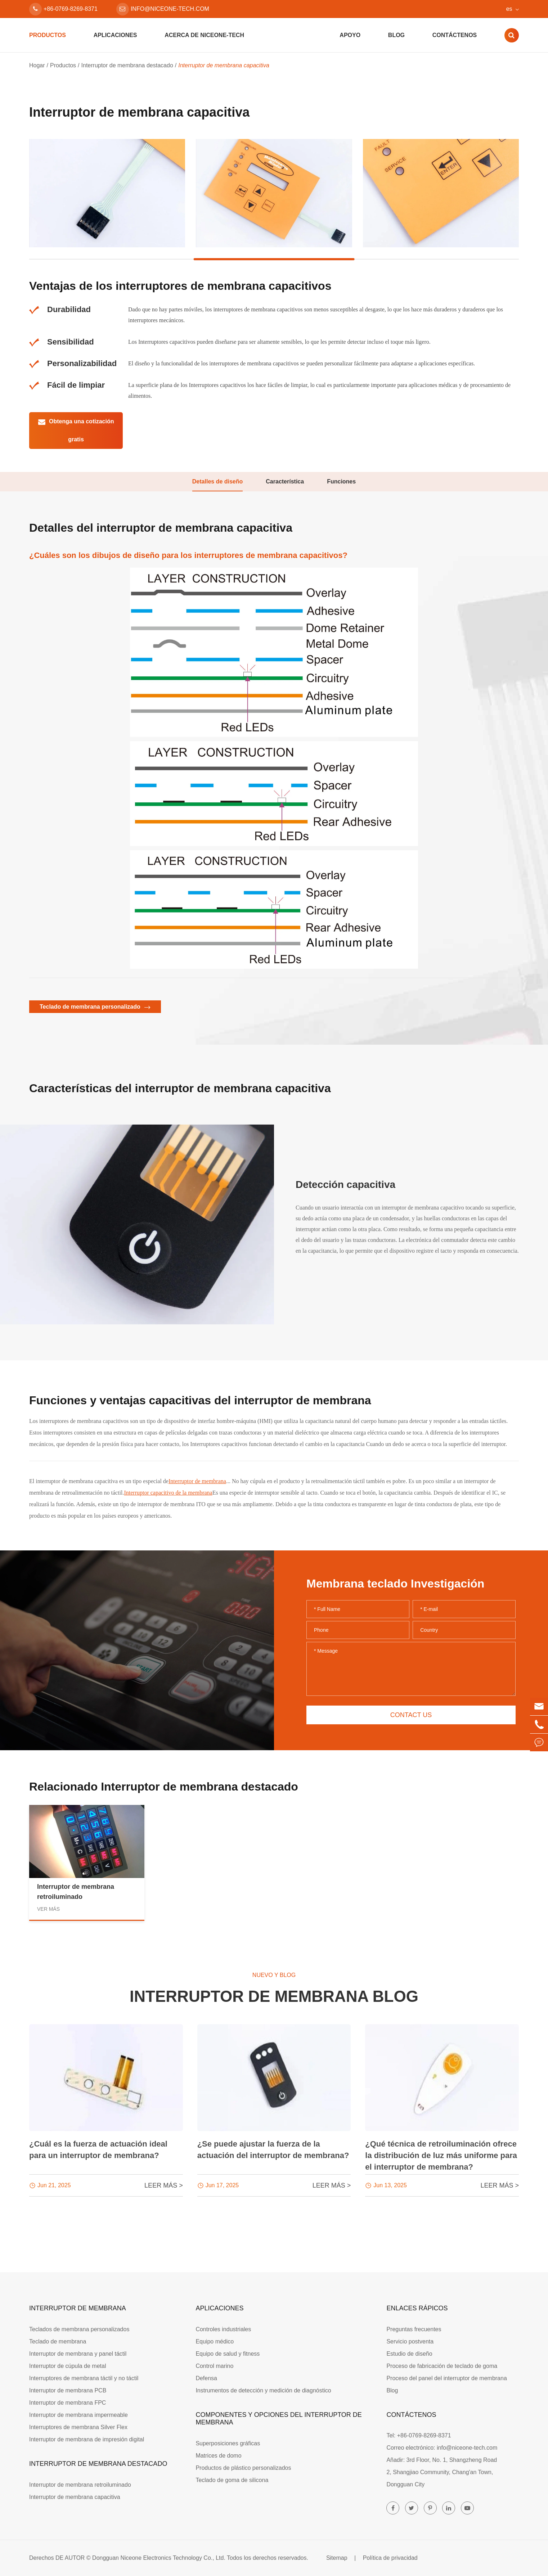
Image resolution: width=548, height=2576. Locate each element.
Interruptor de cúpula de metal (67, 2366)
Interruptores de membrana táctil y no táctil (83, 2378)
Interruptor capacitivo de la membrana (168, 1493)
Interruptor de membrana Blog (274, 1996)
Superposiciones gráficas (228, 2443)
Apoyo (350, 35)
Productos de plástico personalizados (243, 2468)
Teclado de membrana (57, 2341)
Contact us (411, 1715)
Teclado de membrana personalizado (95, 1007)
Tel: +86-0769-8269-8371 (418, 2435)
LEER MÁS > (163, 2185)
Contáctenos (454, 35)
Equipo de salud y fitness (228, 2354)
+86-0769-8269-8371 (63, 9)
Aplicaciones (115, 35)
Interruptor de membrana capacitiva (223, 65)
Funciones (341, 481)
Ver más (48, 1909)
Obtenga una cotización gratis (76, 430)
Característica (285, 481)
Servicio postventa (410, 2341)
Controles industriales (223, 2329)
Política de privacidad (390, 2558)
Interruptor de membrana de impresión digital (86, 2439)
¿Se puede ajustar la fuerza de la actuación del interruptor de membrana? (273, 2149)
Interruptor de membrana (197, 1481)
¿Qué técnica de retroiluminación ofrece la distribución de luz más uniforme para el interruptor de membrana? (441, 2155)
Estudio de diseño (409, 2354)
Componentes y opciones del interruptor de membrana (278, 2418)
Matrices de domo (218, 2456)
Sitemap (336, 2558)
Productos (47, 35)
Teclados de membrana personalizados (79, 2329)
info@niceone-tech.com (162, 9)
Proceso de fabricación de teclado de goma (441, 2366)
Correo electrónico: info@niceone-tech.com (441, 2448)
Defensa (206, 2378)
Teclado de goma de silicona (232, 2480)
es (509, 9)
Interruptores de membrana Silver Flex (78, 2427)
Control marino (214, 2366)
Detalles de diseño (217, 481)
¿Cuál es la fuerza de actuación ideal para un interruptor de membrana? (98, 2149)
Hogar (37, 65)
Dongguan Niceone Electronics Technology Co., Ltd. (158, 2558)
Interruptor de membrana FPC (67, 2403)
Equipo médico (215, 2341)
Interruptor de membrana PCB (67, 2390)
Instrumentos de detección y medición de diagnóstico (263, 2390)
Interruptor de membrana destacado (127, 65)
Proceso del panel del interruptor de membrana (446, 2378)
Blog (396, 35)
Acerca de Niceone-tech (204, 35)
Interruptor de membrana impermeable (78, 2415)
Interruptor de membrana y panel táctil (77, 2354)
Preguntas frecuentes (413, 2329)
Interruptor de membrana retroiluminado (75, 1891)
